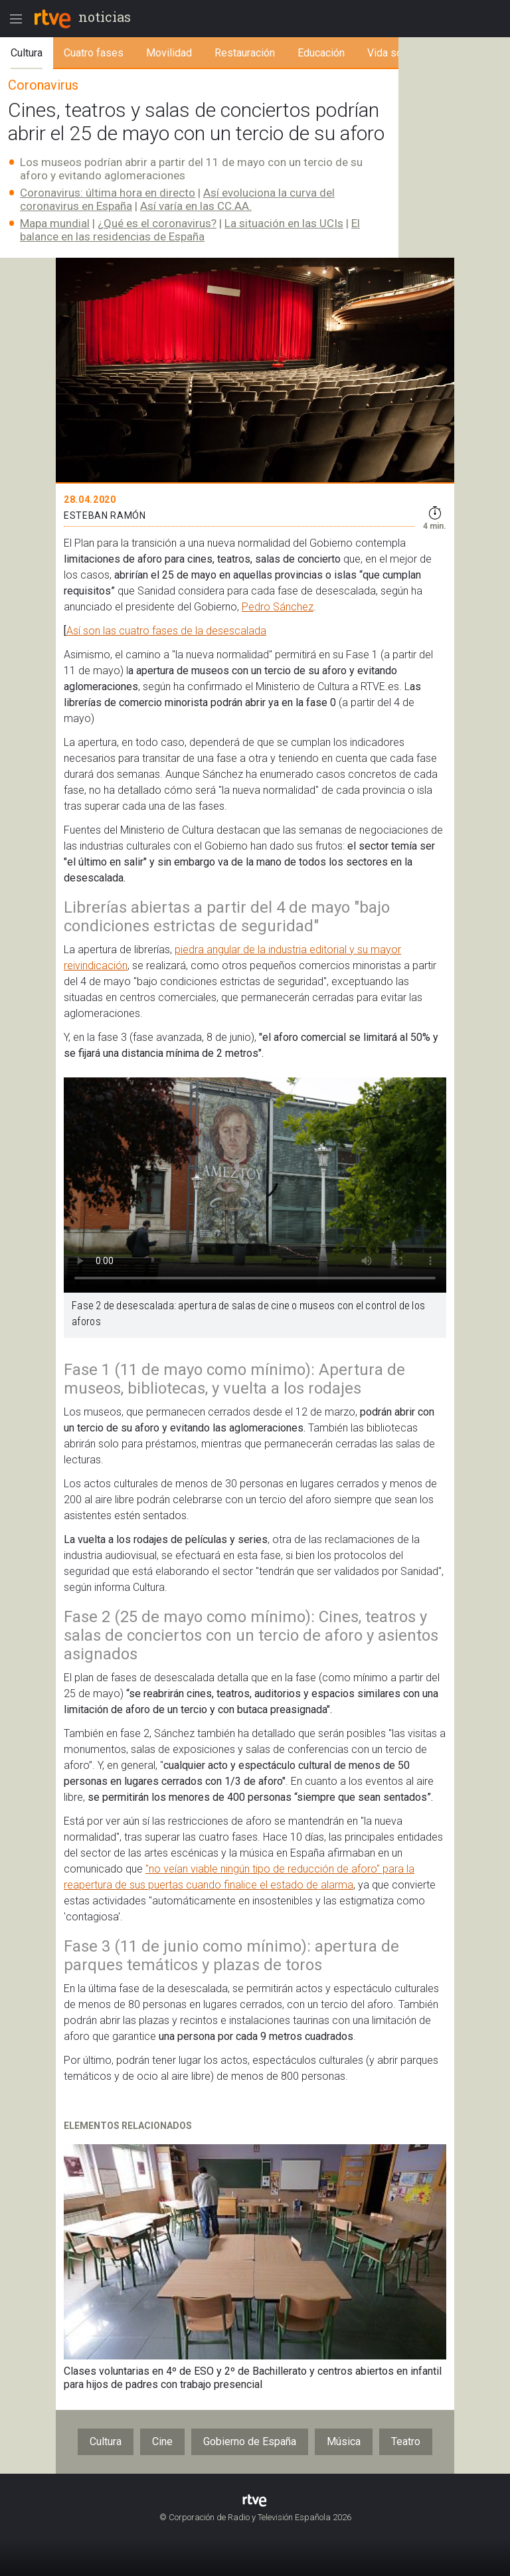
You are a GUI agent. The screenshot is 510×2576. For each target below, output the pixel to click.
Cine (162, 2441)
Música (344, 2441)
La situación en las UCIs (283, 223)
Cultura (106, 2441)
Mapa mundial (55, 223)
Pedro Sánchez (277, 606)
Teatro (405, 2441)
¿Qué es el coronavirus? (157, 223)
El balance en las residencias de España (190, 230)
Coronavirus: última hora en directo (107, 192)
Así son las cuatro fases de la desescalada (166, 630)
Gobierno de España (249, 2441)
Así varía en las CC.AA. (196, 206)
